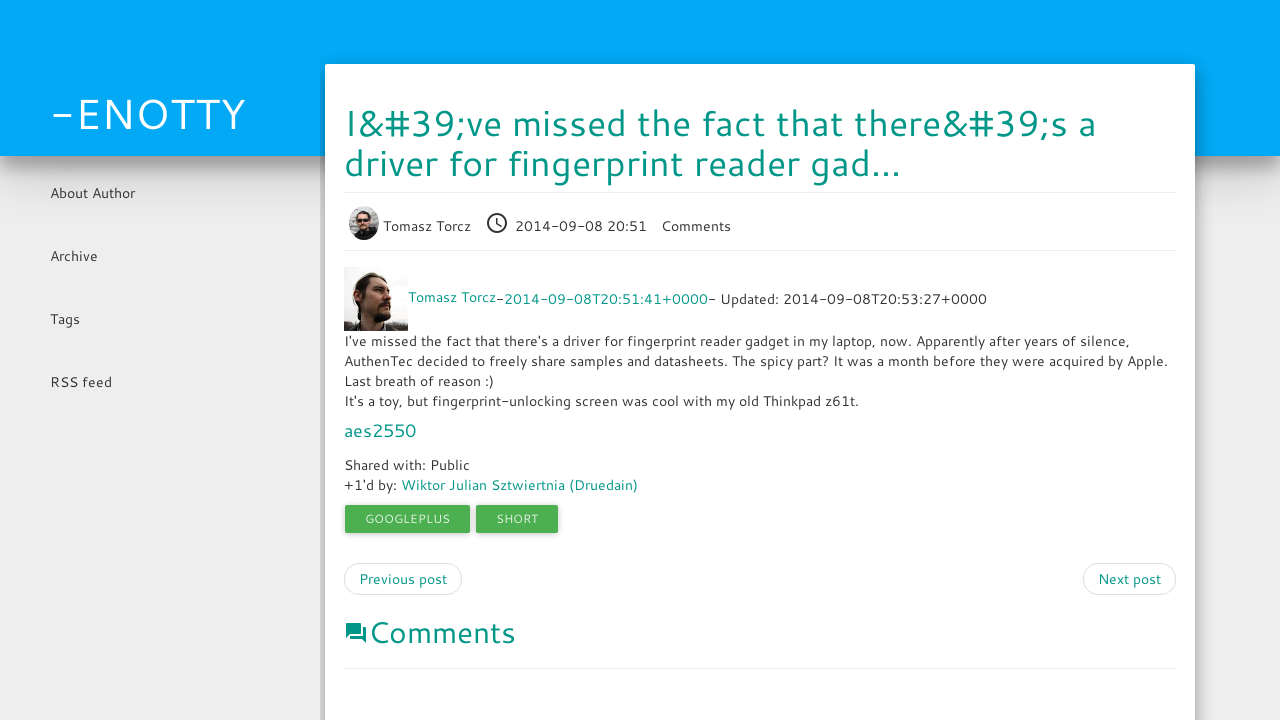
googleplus (407, 518)
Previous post (403, 579)
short (517, 518)
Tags (65, 319)
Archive (74, 256)
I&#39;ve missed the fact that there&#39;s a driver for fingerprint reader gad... (720, 142)
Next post (1129, 579)
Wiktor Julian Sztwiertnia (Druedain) (519, 485)
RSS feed (81, 382)
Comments (696, 226)
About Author (92, 193)
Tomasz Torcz (412, 226)
